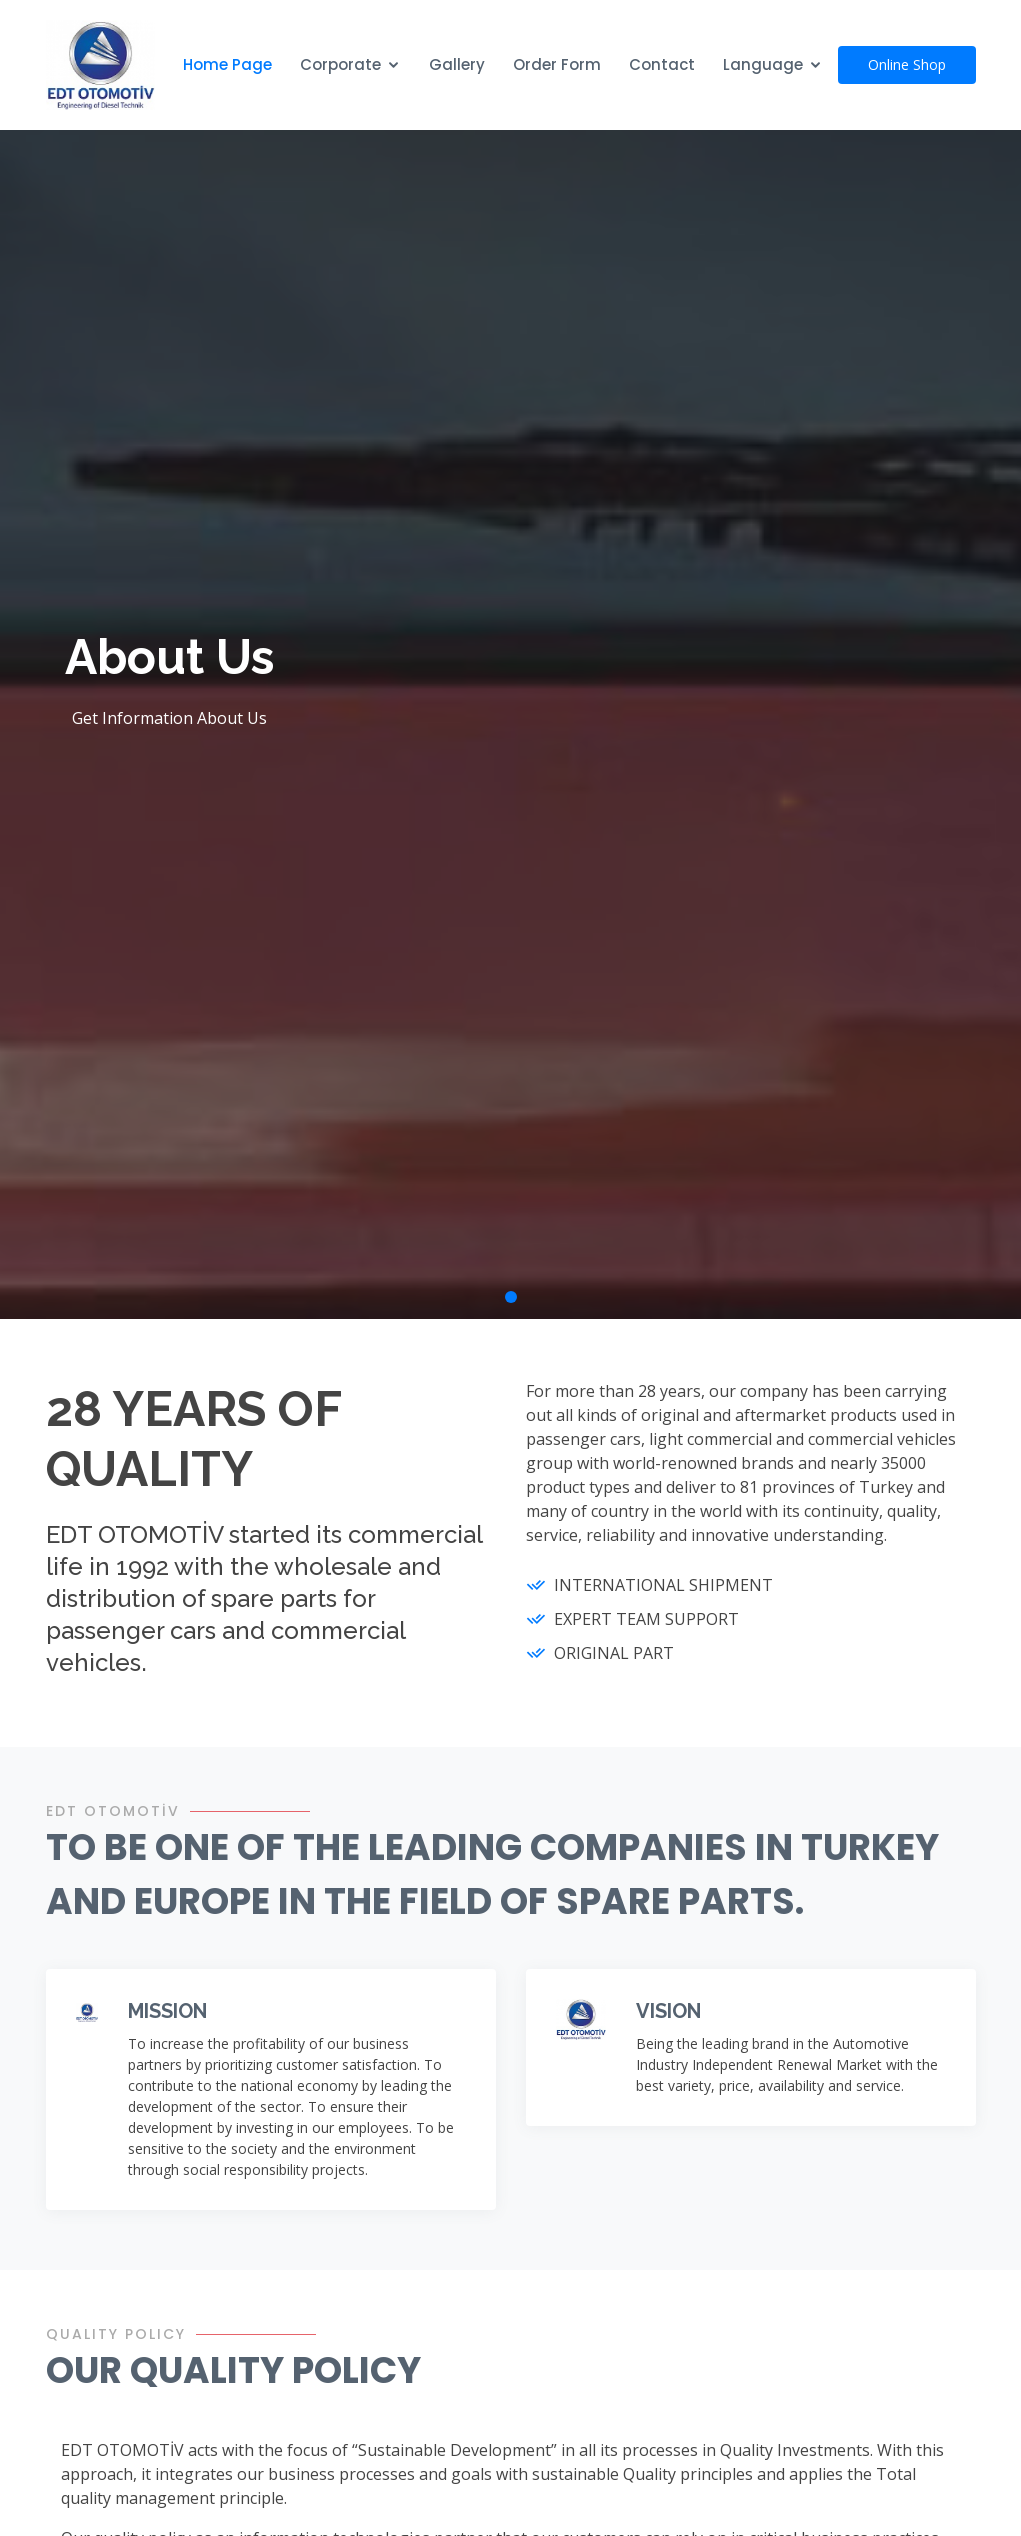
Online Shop (907, 64)
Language (763, 64)
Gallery (457, 64)
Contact (662, 64)
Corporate (340, 64)
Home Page (227, 64)
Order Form (557, 64)
